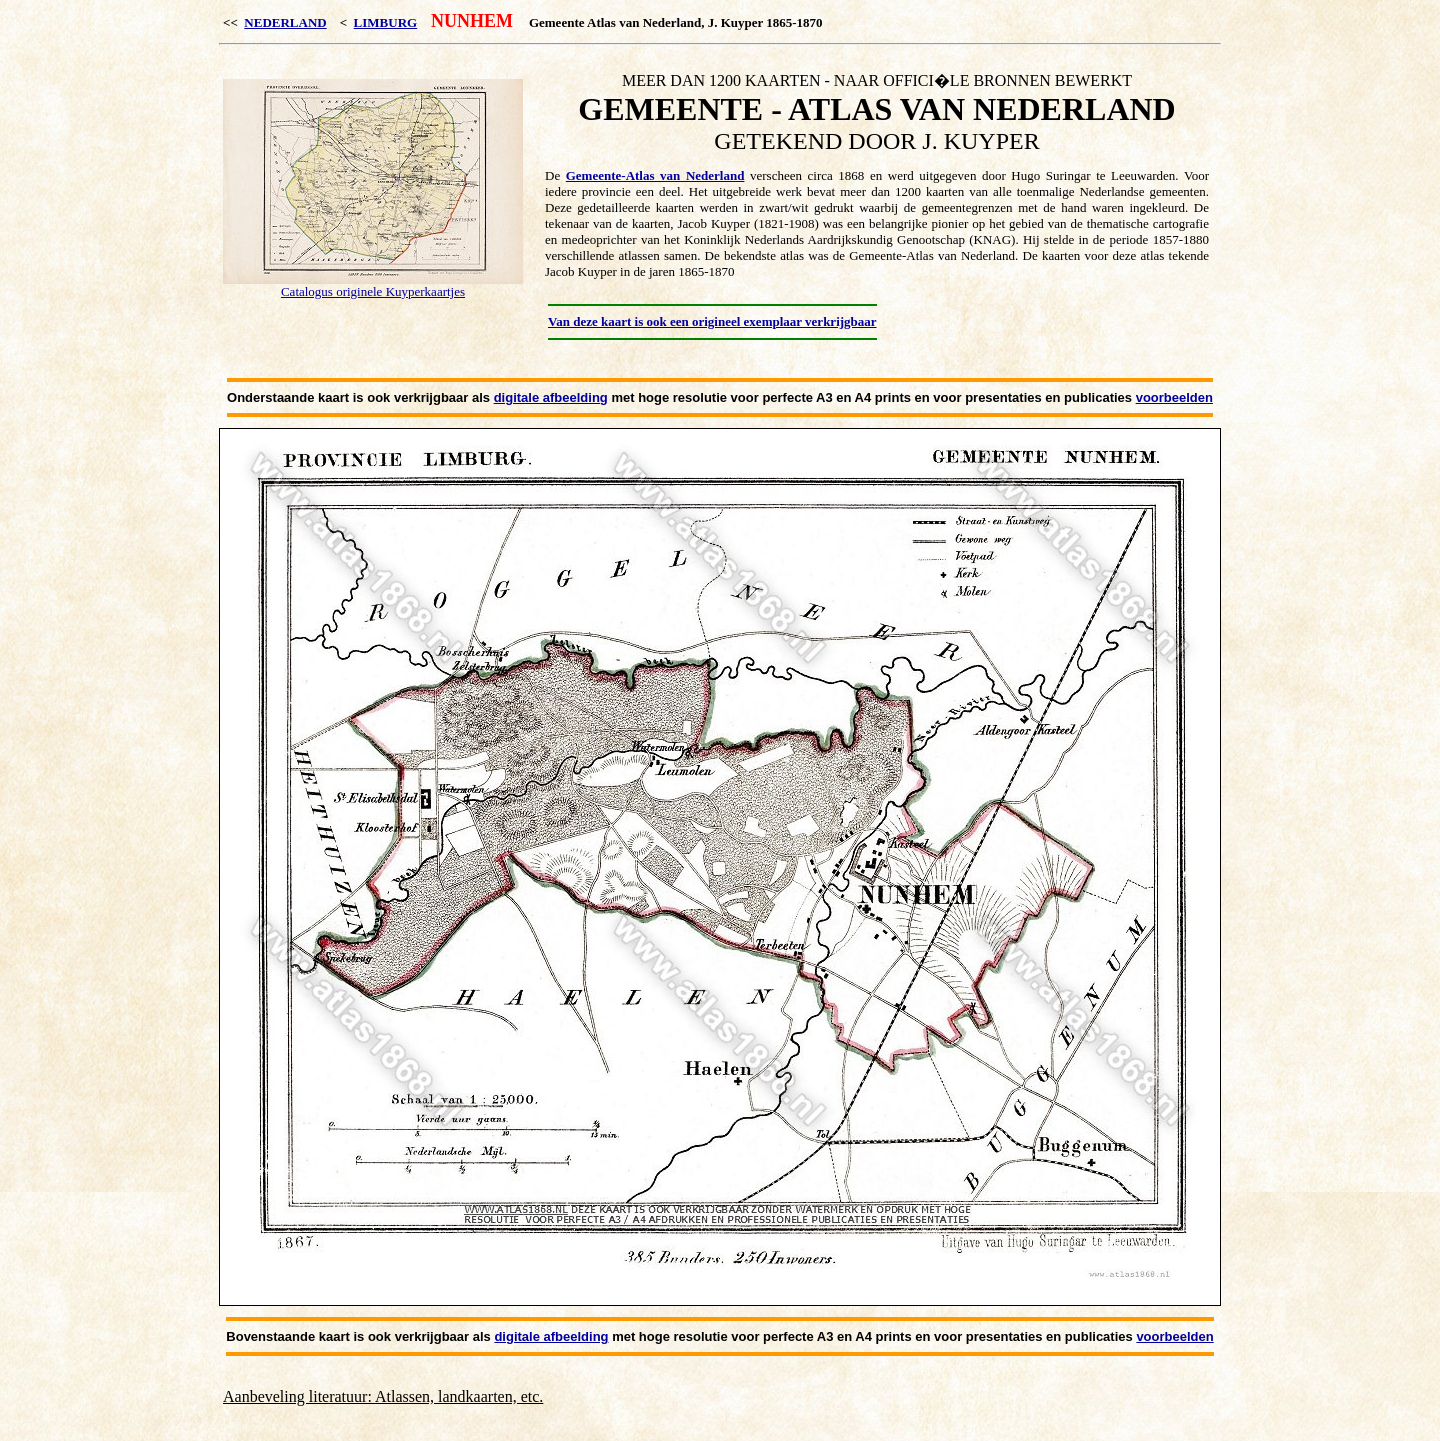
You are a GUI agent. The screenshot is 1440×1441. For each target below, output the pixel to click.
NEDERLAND (285, 22)
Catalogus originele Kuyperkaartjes (373, 291)
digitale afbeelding (551, 397)
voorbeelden (1174, 397)
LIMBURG (386, 22)
